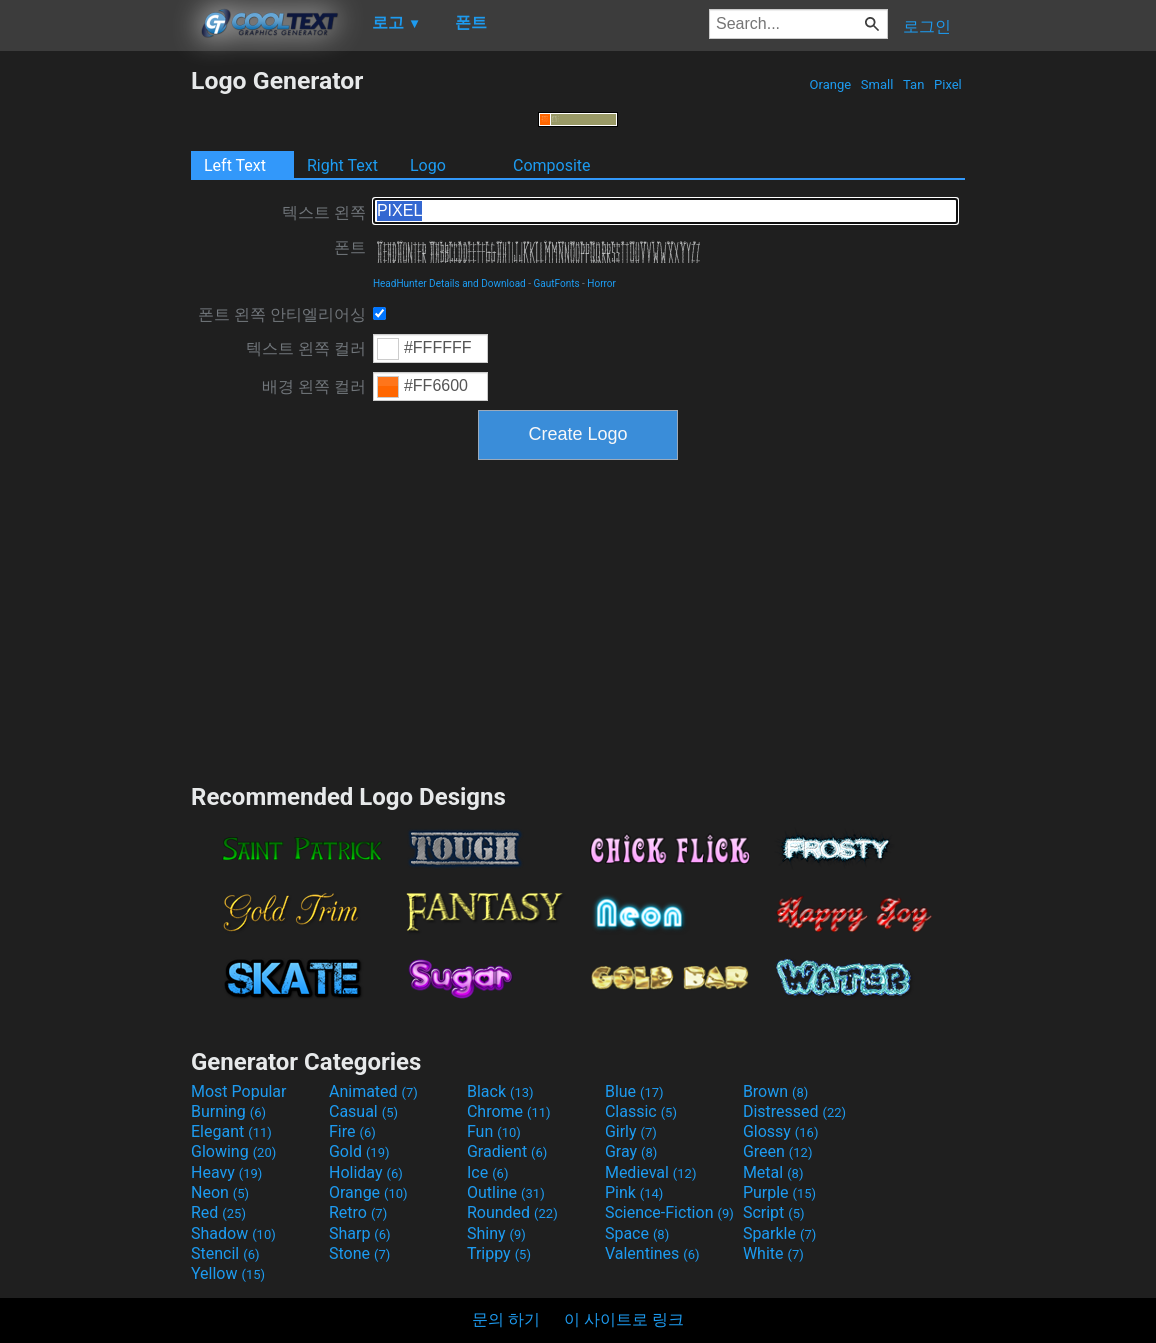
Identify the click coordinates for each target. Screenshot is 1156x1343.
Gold (359, 1151)
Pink (634, 1192)
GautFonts (556, 283)
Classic (641, 1111)
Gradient (507, 1151)
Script (774, 1212)
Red (218, 1212)
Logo (428, 165)
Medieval (651, 1172)
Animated (373, 1091)
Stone (359, 1253)
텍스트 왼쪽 (324, 212)
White (773, 1253)
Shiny (496, 1233)
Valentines (652, 1253)
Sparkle (779, 1233)
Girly (631, 1131)
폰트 (350, 247)
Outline (506, 1192)
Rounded (512, 1212)
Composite (552, 165)
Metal (773, 1172)
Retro (358, 1212)
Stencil (225, 1253)
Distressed (794, 1111)
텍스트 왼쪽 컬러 (306, 348)
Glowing (233, 1151)
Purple (779, 1192)
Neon (220, 1192)
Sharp (360, 1233)
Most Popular (239, 1091)
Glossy (781, 1131)
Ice (487, 1172)
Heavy (226, 1172)
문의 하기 (506, 1319)
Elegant (231, 1131)
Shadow (233, 1233)
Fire (352, 1131)
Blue (634, 1091)
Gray (631, 1151)
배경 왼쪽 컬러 (314, 386)
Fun (494, 1131)
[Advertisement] (95, 366)
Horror (601, 283)
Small (877, 84)
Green (778, 1151)
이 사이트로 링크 (624, 1319)
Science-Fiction (669, 1212)
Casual (363, 1111)
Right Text (342, 165)
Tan (914, 84)
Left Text (235, 165)
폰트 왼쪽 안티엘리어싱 (282, 314)
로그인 (927, 26)
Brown (775, 1091)
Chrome (509, 1111)
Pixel (948, 84)
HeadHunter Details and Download (449, 283)
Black (500, 1091)
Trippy (499, 1253)
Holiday (366, 1172)
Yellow (228, 1273)
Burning (228, 1111)
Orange (830, 84)
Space (637, 1233)
